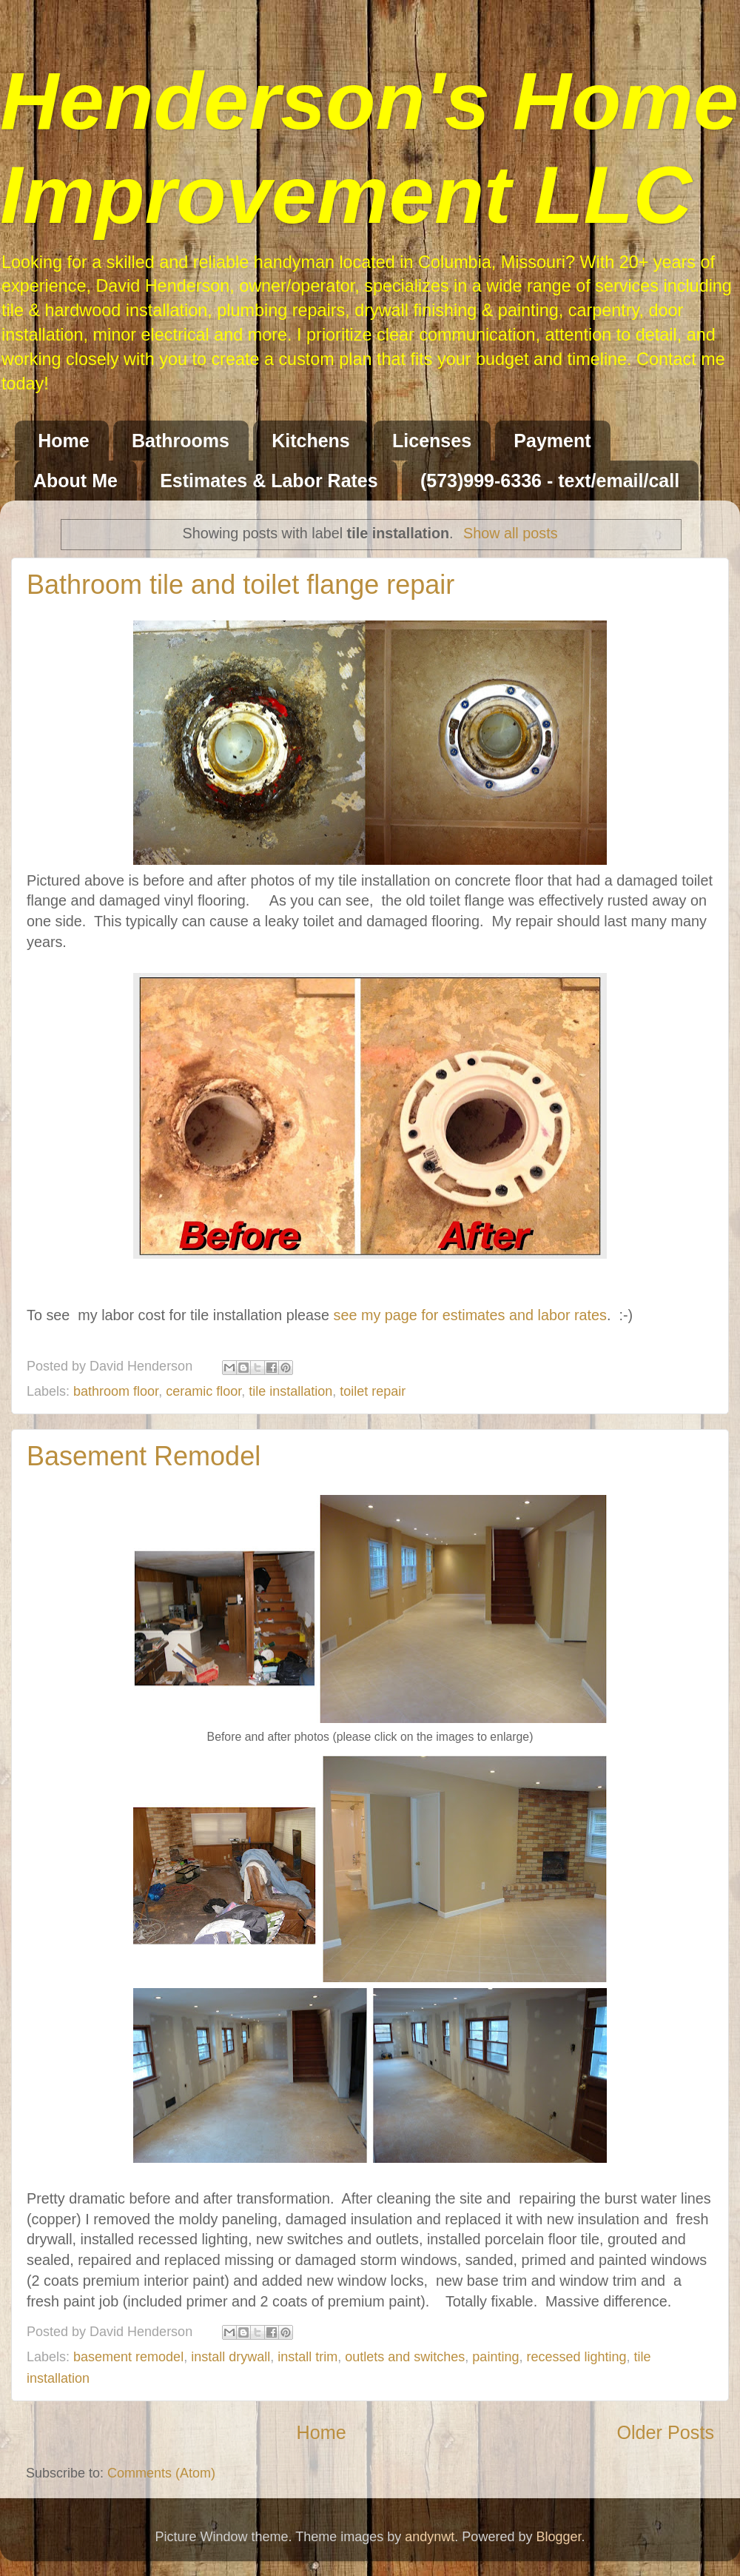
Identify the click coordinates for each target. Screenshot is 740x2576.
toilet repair (373, 1391)
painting (495, 2356)
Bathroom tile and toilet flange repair (240, 584)
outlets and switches (405, 2356)
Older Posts (665, 2432)
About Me (75, 480)
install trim (307, 2356)
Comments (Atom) (161, 2473)
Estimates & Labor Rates (269, 480)
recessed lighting (576, 2356)
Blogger (558, 2536)
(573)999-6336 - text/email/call (549, 480)
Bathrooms (180, 440)
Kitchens (311, 440)
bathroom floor (115, 1391)
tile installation (290, 1391)
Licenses (431, 440)
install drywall (230, 2356)
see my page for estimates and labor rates (470, 1315)
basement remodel (128, 2356)
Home (63, 440)
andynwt (429, 2536)
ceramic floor (203, 1391)
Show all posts (510, 533)
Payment (552, 440)
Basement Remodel (143, 1456)
